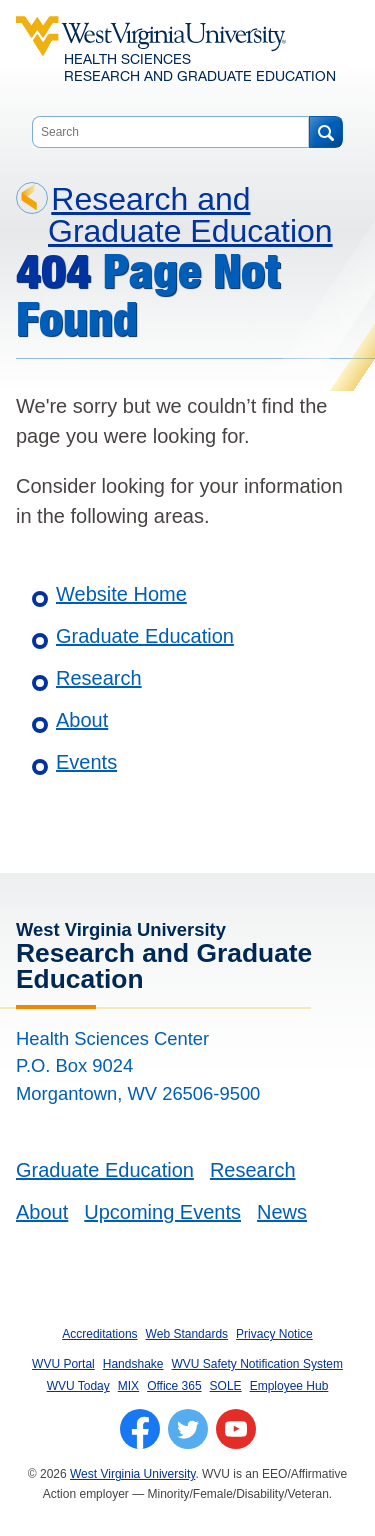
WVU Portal (63, 1364)
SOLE (226, 1386)
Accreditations (99, 1334)
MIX (128, 1386)
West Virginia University (132, 1474)
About (82, 720)
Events (86, 762)
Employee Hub (289, 1386)
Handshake (133, 1364)
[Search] (325, 132)
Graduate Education (145, 636)
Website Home (121, 594)
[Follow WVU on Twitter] (188, 1429)
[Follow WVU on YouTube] (236, 1429)
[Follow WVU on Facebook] (140, 1429)
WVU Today (78, 1386)
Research (99, 678)
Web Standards (187, 1334)
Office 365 (174, 1386)
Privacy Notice (274, 1334)
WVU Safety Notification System (257, 1364)
